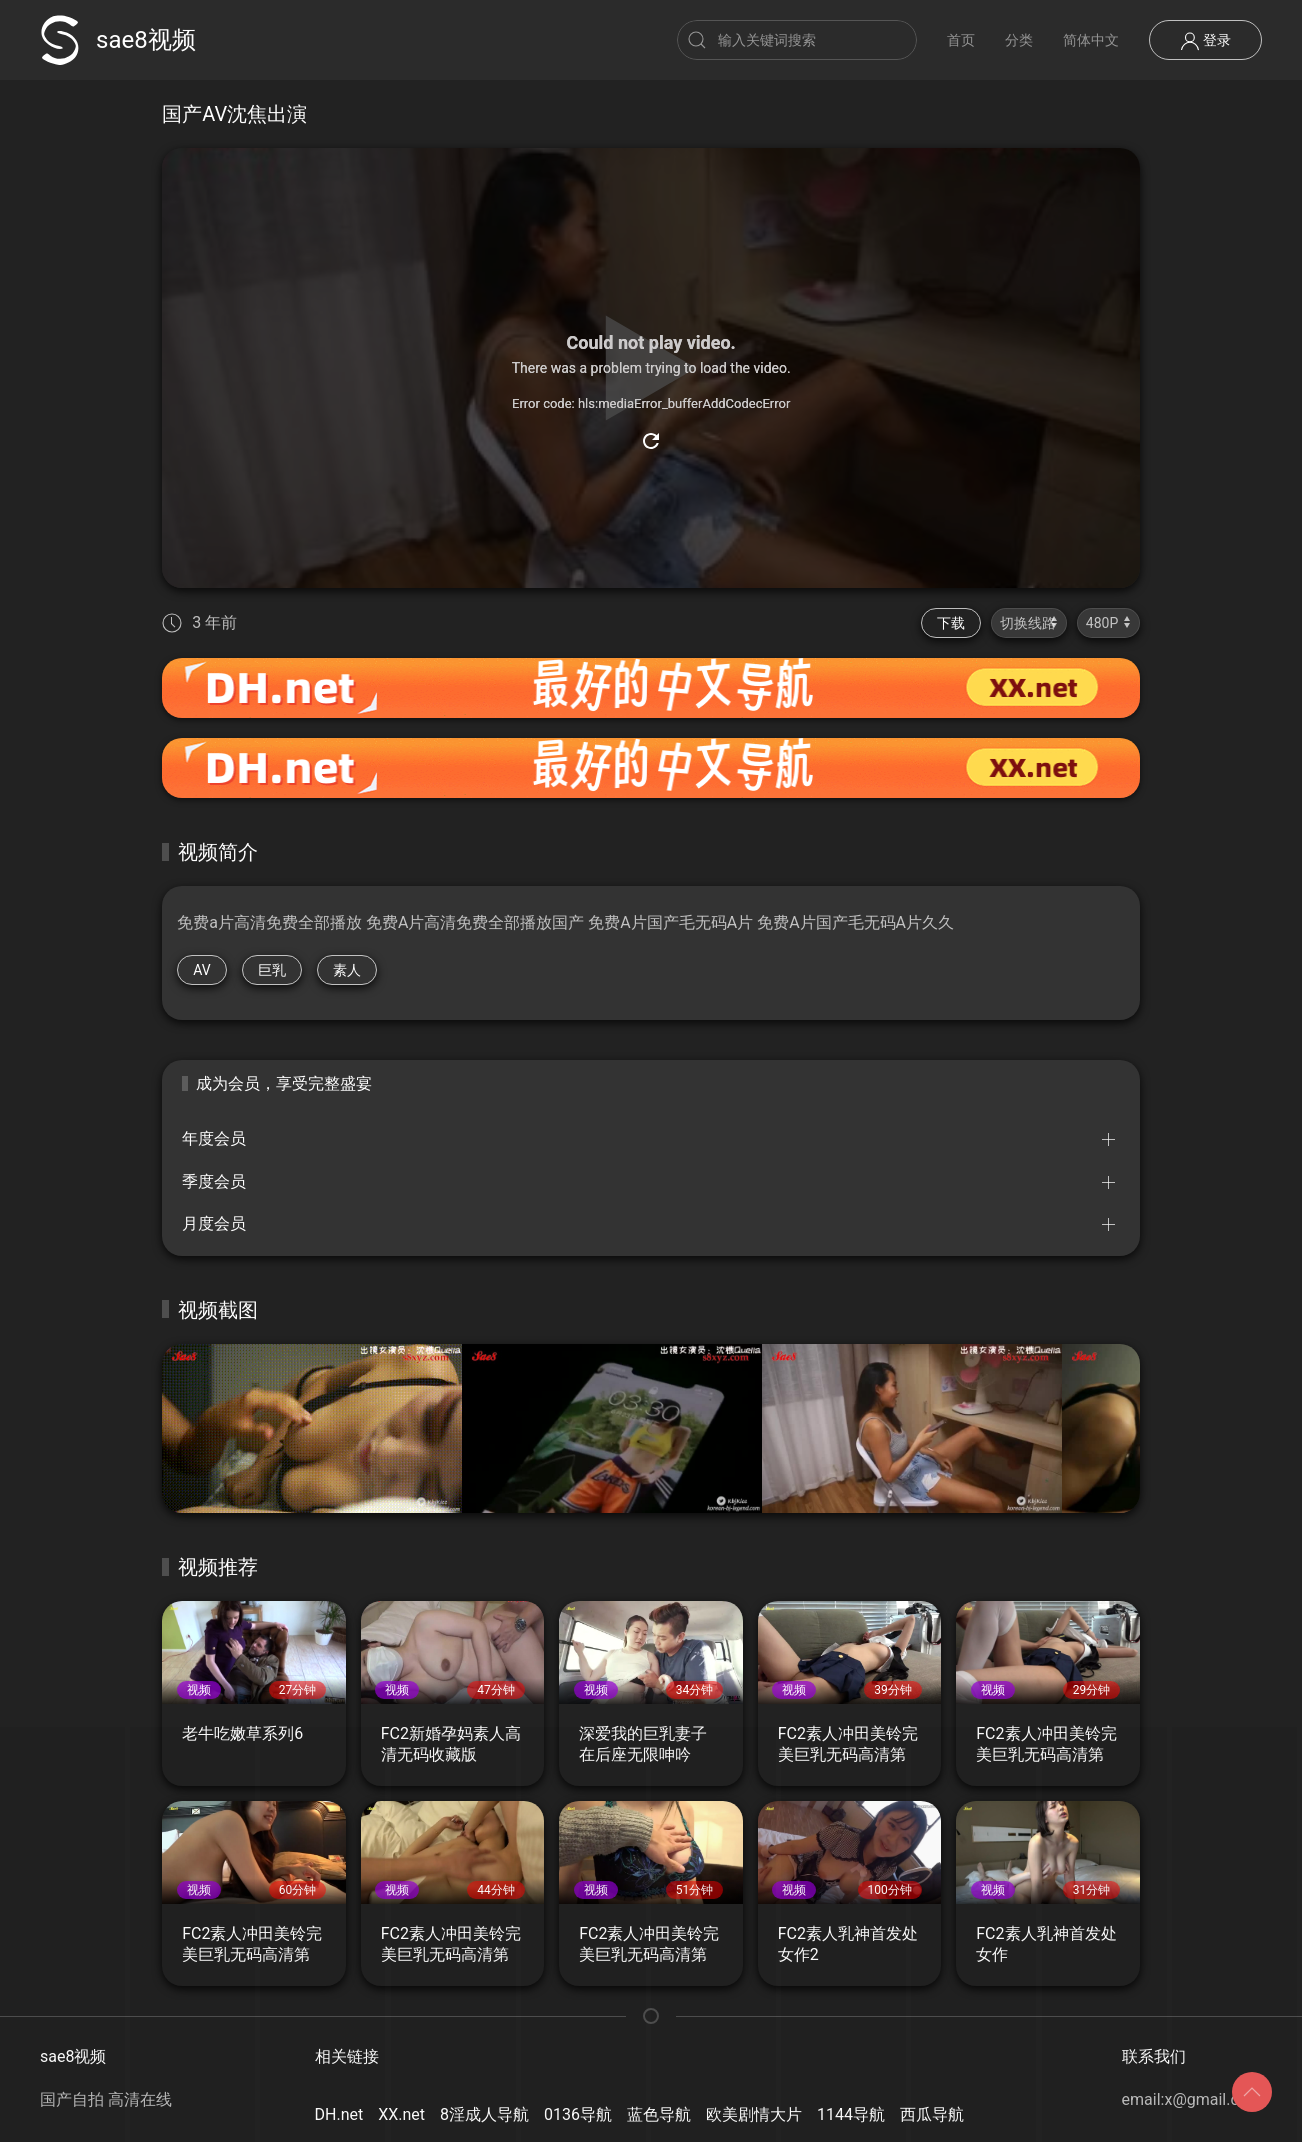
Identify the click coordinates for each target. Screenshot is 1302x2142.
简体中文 (1091, 40)
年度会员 (214, 1138)
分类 (1019, 40)
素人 (347, 970)
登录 (1205, 41)
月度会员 (214, 1223)
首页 (961, 40)
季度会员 (214, 1181)
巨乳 (272, 970)
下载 (951, 623)
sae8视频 (118, 40)
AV (201, 970)
